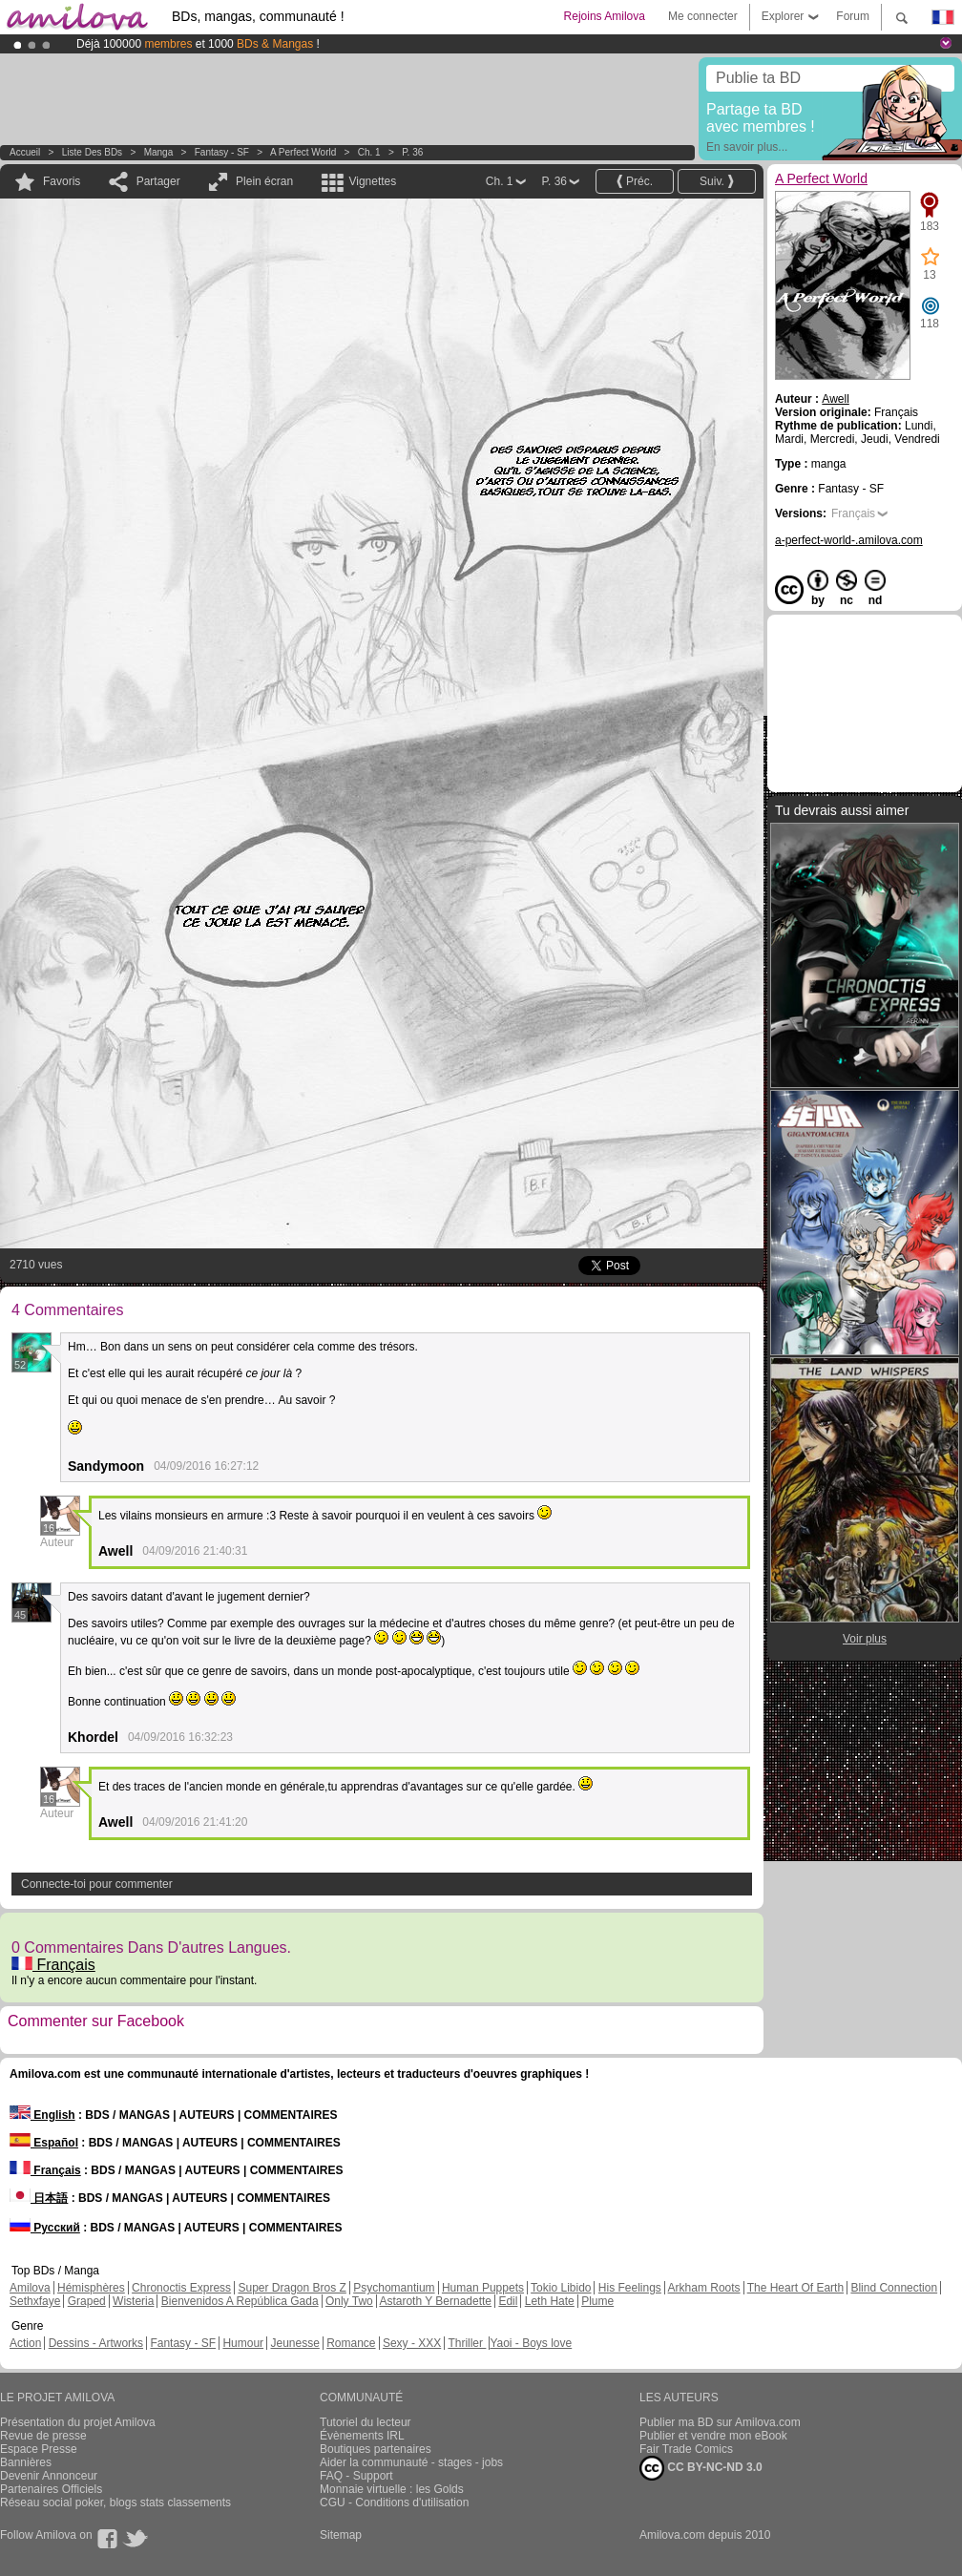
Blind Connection (893, 2287)
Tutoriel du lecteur (365, 2422)
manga (159, 152)
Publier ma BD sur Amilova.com (720, 2422)
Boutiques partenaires (375, 2449)
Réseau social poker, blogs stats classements (115, 2502)
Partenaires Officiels (51, 2489)
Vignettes (372, 181)
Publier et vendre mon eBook (713, 2435)
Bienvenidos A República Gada (240, 2301)
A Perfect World (304, 152)
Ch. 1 (369, 152)
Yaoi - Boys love (531, 2343)
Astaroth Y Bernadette (435, 2301)
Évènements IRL (362, 2435)
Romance (350, 2343)
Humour (242, 2343)
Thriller (467, 2343)
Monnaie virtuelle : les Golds (392, 2489)
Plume (597, 2301)
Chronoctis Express (181, 2287)
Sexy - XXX (412, 2343)
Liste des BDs (92, 152)
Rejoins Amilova (604, 16)
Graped (87, 2301)
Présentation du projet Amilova (78, 2422)
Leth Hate (550, 2301)
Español (44, 2142)
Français (53, 1965)
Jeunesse (294, 2343)
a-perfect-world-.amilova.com (849, 540)
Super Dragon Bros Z (291, 2287)
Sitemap (341, 2535)
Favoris (61, 181)
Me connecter (703, 16)
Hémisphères (91, 2287)
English (42, 2115)
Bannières (26, 2462)
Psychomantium (393, 2287)
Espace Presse (38, 2449)
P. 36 (412, 152)
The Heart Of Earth (795, 2287)
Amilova (30, 2287)
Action (25, 2343)
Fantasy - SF (222, 152)
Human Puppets (483, 2287)
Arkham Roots (704, 2287)
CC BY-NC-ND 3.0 (701, 2468)
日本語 (39, 2198)
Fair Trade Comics (686, 2449)
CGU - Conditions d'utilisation (394, 2502)
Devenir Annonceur (48, 2475)
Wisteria (133, 2301)
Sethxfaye (35, 2301)
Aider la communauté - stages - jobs (411, 2462)
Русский (45, 2227)
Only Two (349, 2301)
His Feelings (629, 2287)
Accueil (25, 152)
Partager (158, 181)
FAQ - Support (356, 2475)
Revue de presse (43, 2435)
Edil (507, 2301)
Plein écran (264, 181)
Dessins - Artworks (96, 2343)
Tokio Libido (561, 2287)
